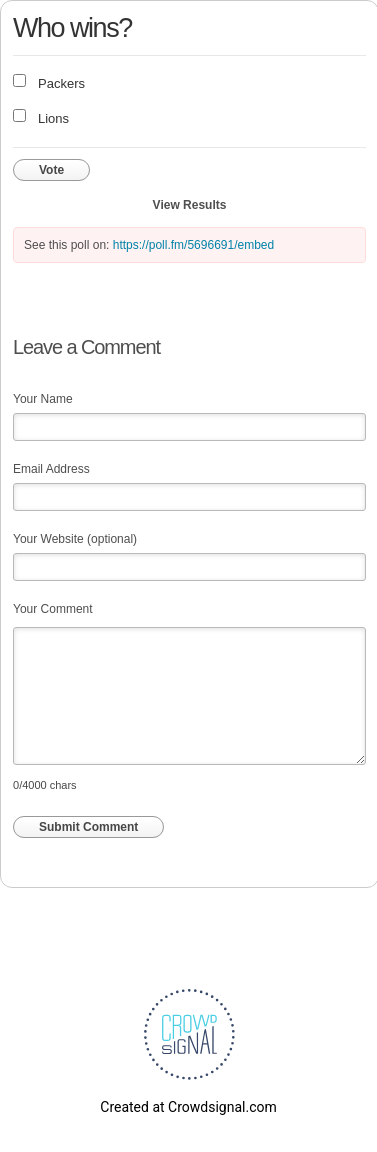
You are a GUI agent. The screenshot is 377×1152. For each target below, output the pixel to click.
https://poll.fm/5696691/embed (193, 245)
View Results (190, 205)
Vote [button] (51, 170)
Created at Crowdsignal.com (188, 1107)
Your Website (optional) (75, 539)
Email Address (51, 469)
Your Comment (53, 609)
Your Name (43, 399)
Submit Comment (88, 827)
